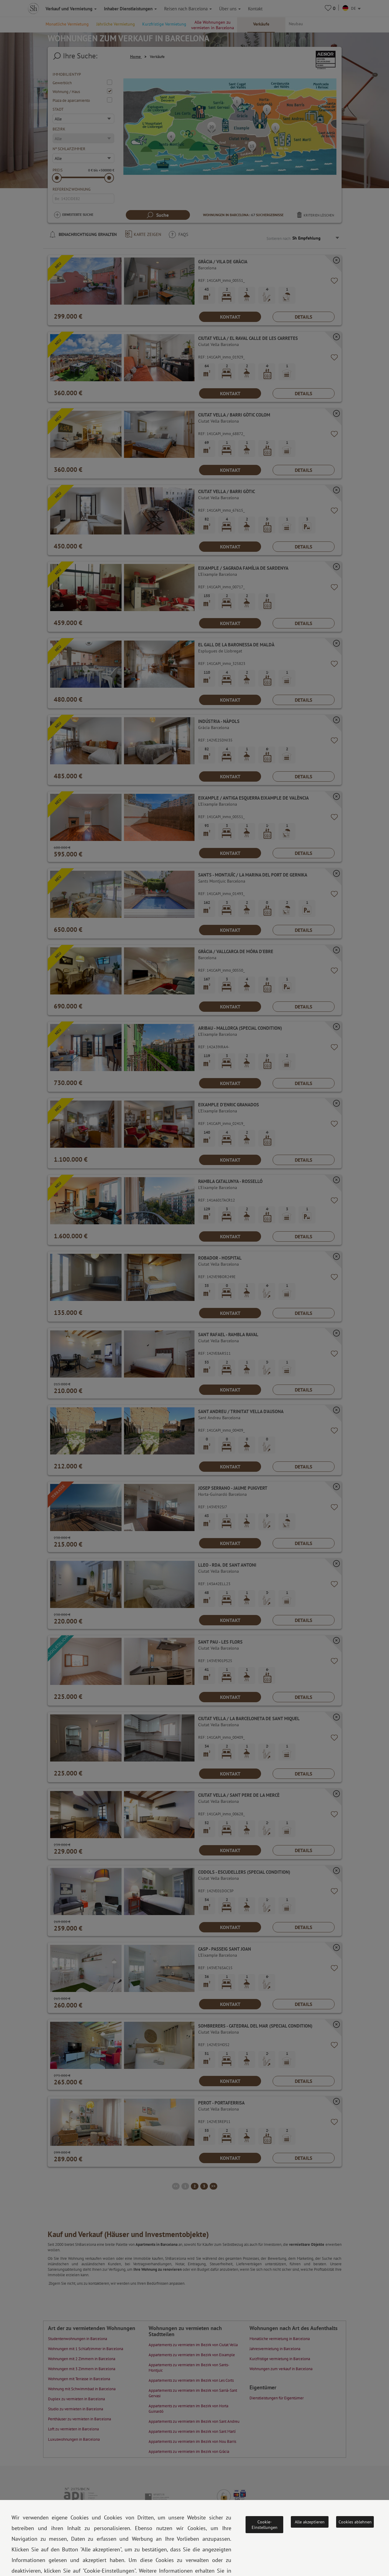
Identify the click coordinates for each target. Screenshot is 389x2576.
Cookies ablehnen (355, 2522)
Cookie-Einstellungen (264, 2524)
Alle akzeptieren (310, 2522)
